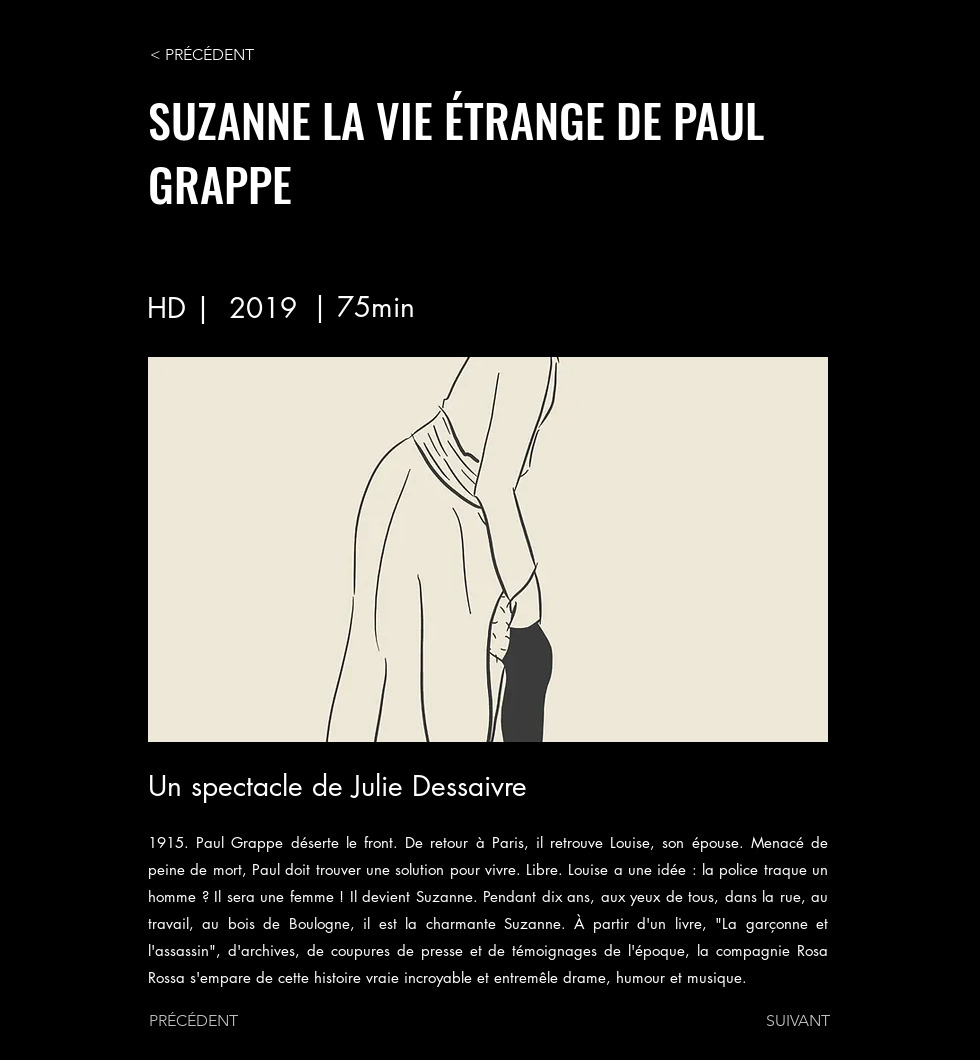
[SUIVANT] (780, 1021)
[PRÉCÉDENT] (215, 1021)
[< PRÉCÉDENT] (216, 55)
